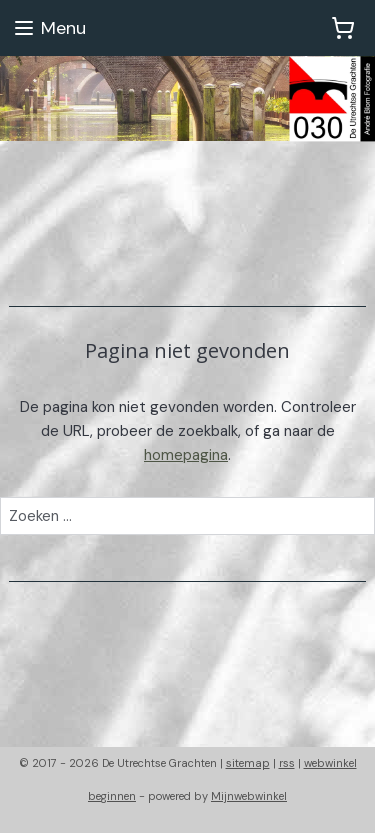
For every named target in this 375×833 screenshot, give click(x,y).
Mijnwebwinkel (249, 796)
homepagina (186, 455)
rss (287, 763)
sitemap (248, 763)
